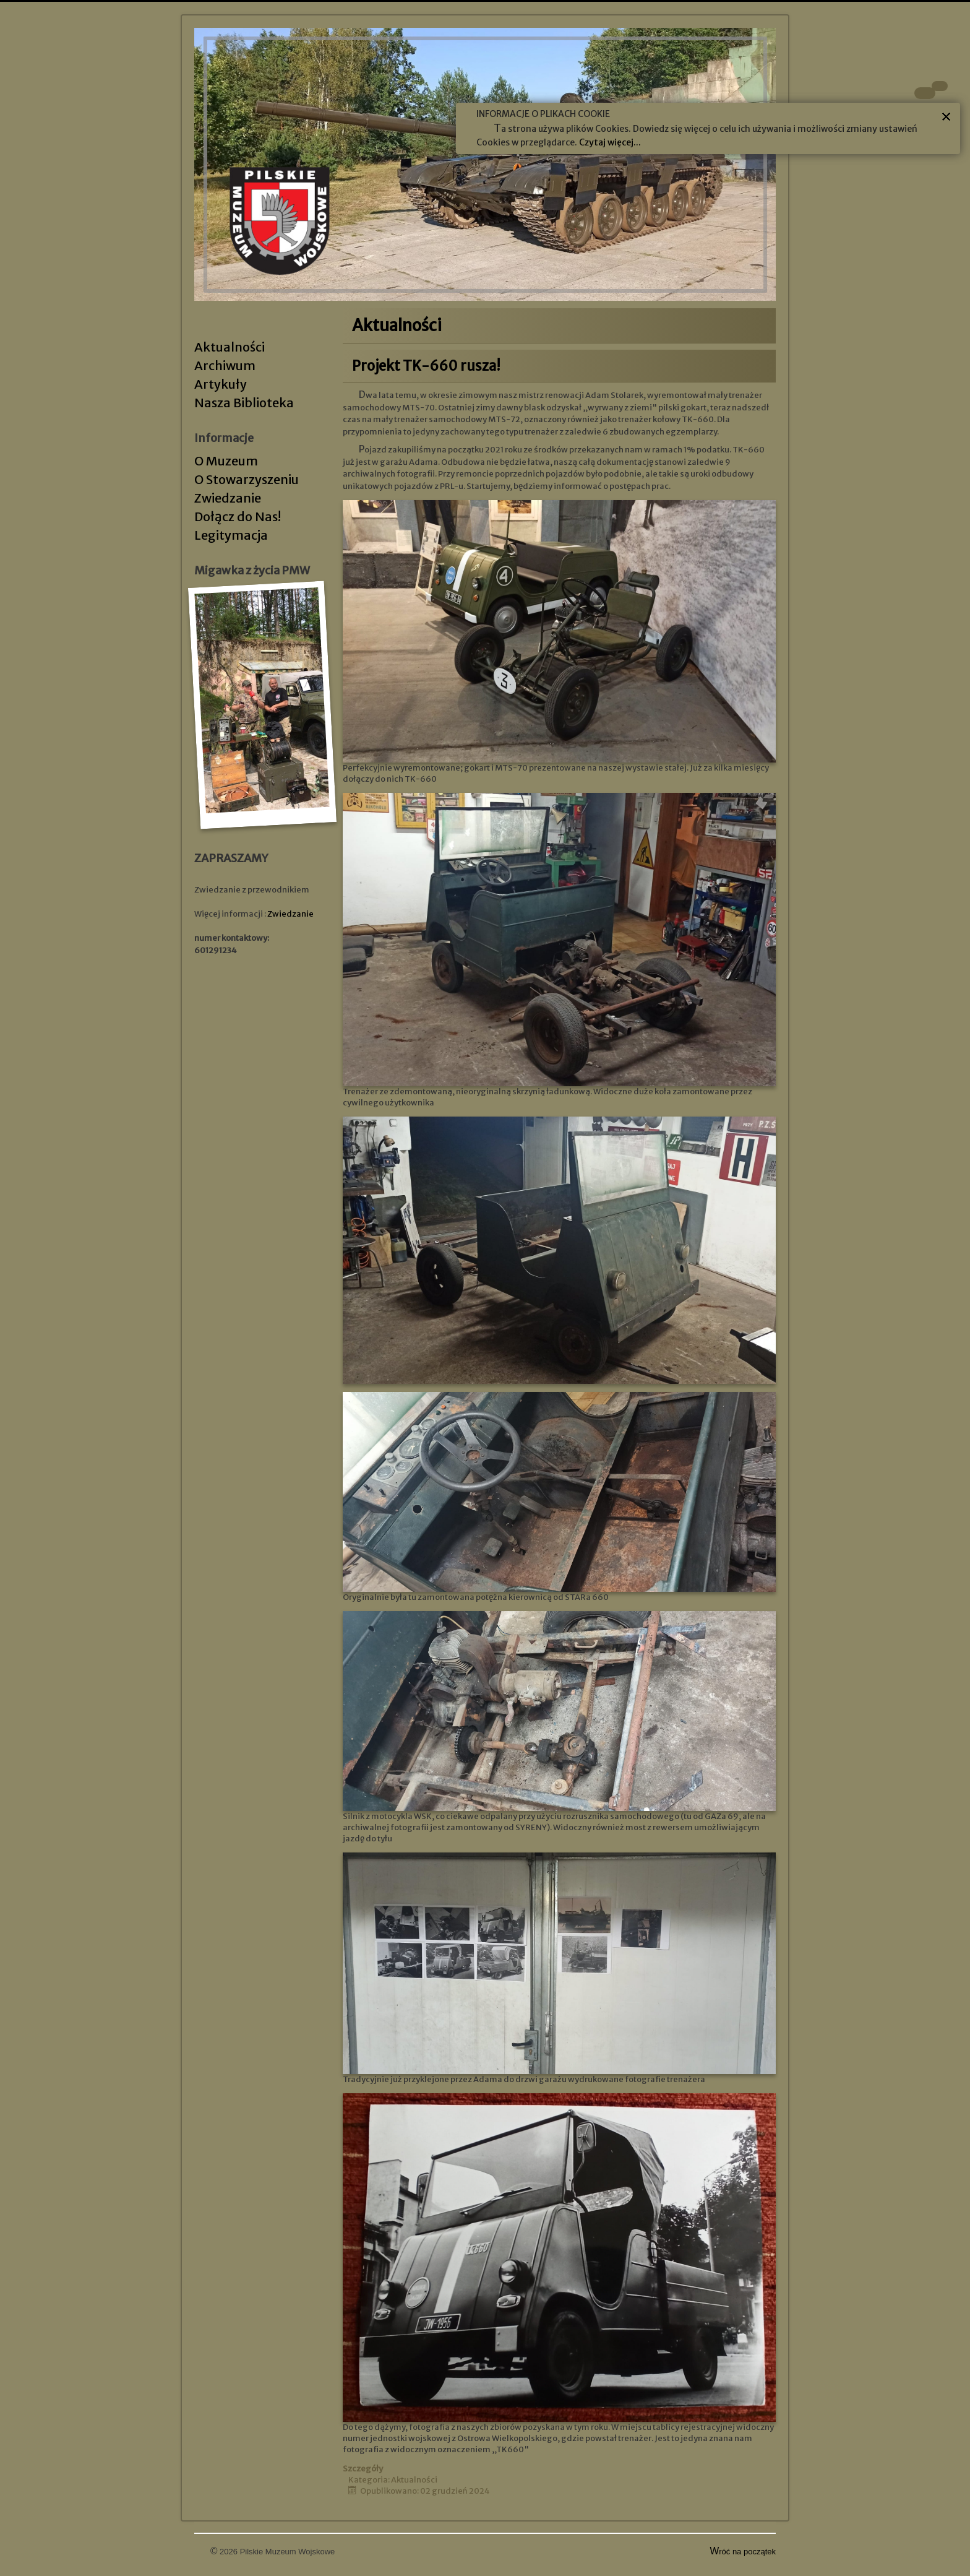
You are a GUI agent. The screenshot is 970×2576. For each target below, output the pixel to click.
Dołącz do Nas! (237, 516)
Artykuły (220, 384)
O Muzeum (226, 461)
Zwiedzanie (227, 498)
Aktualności (229, 347)
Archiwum (224, 365)
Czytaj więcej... (610, 142)
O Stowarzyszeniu (246, 479)
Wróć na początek (743, 2551)
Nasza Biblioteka (244, 402)
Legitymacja (231, 535)
